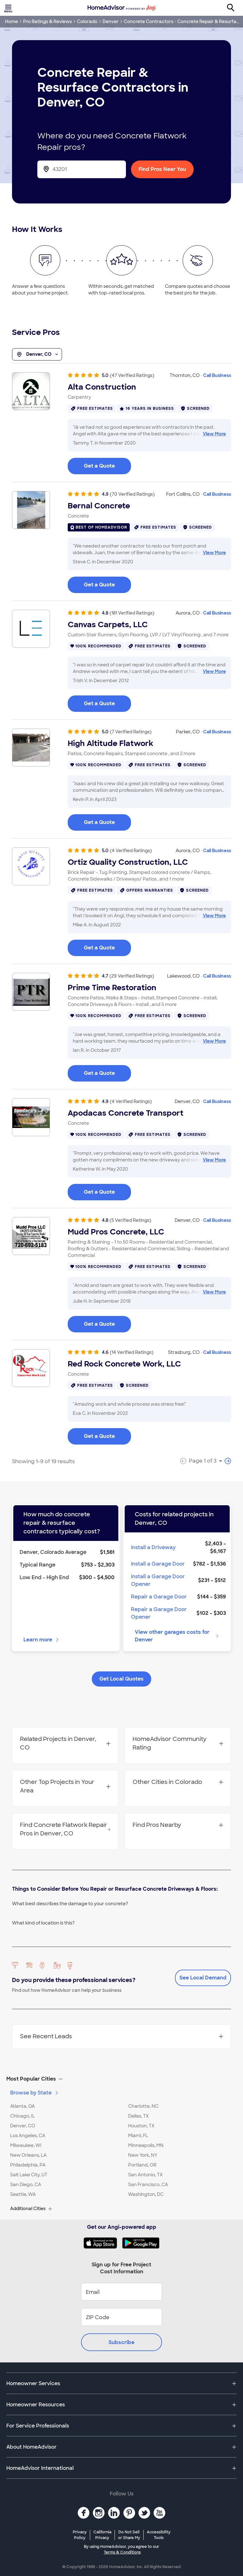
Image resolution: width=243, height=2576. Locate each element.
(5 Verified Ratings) (130, 1220)
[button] (121, 2079)
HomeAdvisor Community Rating (178, 1743)
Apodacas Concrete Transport (126, 1113)
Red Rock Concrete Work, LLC (124, 1364)
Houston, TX (141, 2126)
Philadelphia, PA (28, 2165)
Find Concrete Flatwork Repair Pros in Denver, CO (65, 1829)
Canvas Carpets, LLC (108, 624)
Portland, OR (142, 2165)
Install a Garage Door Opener (158, 1580)
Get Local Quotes (121, 1679)
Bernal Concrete (99, 505)
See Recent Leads (121, 2036)
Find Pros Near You (162, 169)
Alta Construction (102, 387)
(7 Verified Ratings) (131, 732)
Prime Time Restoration (112, 987)
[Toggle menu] (9, 8)
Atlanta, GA (22, 2106)
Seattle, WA (23, 2194)
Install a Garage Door (158, 1564)
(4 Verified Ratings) (131, 850)
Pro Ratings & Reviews (47, 21)
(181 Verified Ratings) (131, 613)
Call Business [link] (217, 375)
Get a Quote (99, 466)
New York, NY (142, 2155)
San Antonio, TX (145, 2175)
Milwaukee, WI (25, 2145)
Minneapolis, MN (146, 2145)
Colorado (87, 21)
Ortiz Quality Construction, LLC (128, 862)
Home (11, 21)
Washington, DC (146, 2194)
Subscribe (121, 2342)
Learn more (41, 1639)
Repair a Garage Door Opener (159, 1613)
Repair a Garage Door (159, 1596)
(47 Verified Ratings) (132, 375)
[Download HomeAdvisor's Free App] (103, 2243)
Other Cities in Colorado (178, 1782)
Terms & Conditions (122, 2552)
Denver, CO (37, 354)
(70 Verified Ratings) (132, 494)
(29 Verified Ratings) (131, 976)
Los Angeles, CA (27, 2135)
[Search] (234, 8)
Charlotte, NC (143, 2106)
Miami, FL (138, 2135)
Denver (111, 21)
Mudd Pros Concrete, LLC (116, 1231)
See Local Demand (203, 1977)
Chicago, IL (22, 2116)
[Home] (121, 8)
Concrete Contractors (148, 21)
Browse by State (34, 2092)
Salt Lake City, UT (28, 2175)
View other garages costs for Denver (177, 1636)
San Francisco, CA (148, 2184)
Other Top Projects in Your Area (65, 1786)
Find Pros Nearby (178, 1825)
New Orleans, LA (28, 2155)
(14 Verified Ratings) (131, 1352)
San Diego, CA (25, 2184)
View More (214, 434)
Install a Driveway (153, 1547)
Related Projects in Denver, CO (65, 1743)
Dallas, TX (138, 2116)
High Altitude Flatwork (110, 743)
